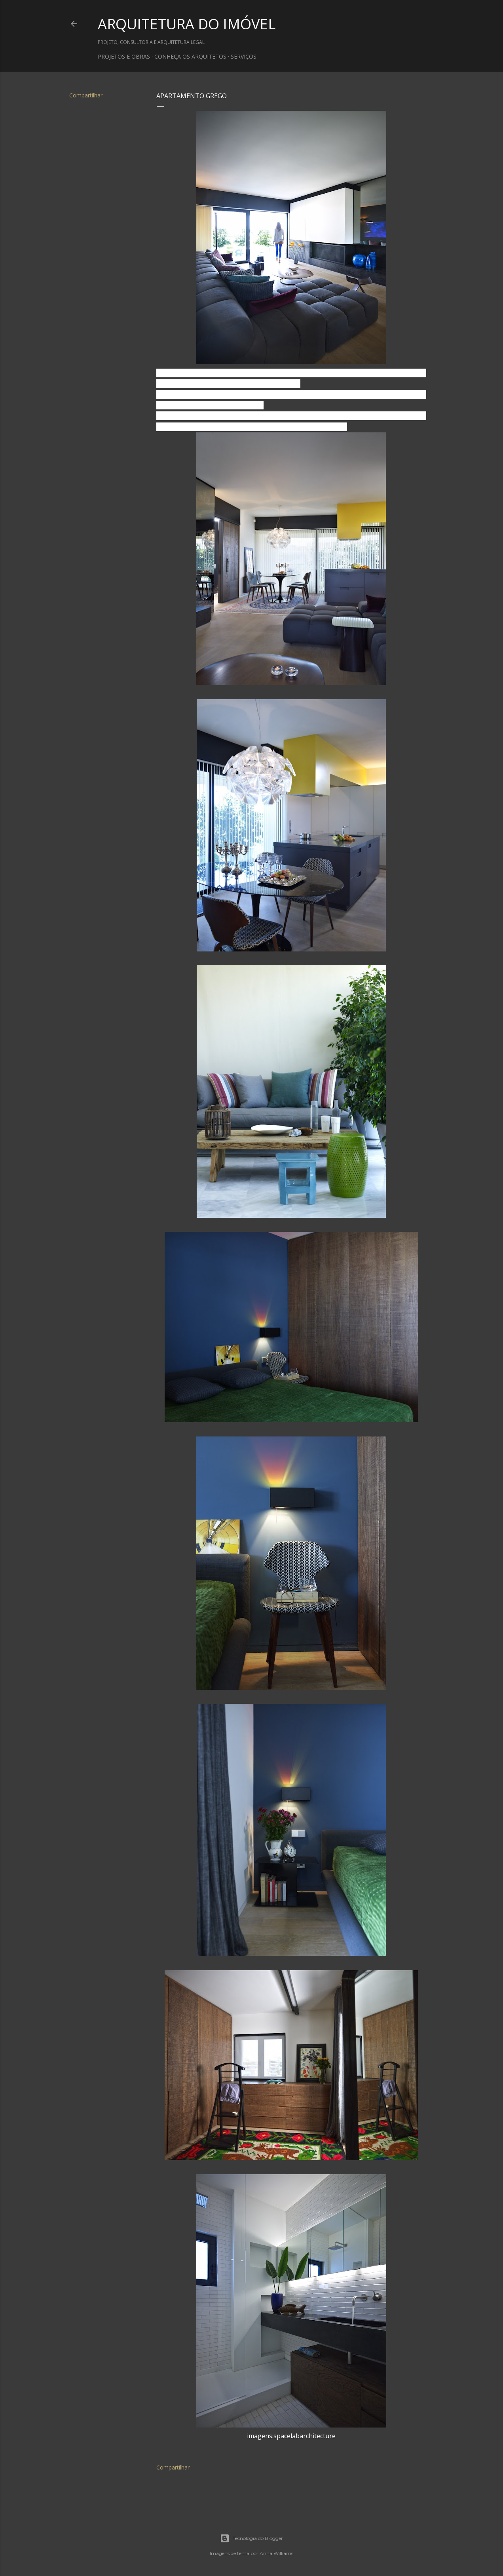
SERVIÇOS (243, 56)
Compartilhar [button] (85, 95)
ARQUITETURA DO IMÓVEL (186, 24)
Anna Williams (276, 2553)
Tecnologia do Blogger (251, 2538)
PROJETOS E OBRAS (124, 56)
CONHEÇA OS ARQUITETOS (190, 56)
